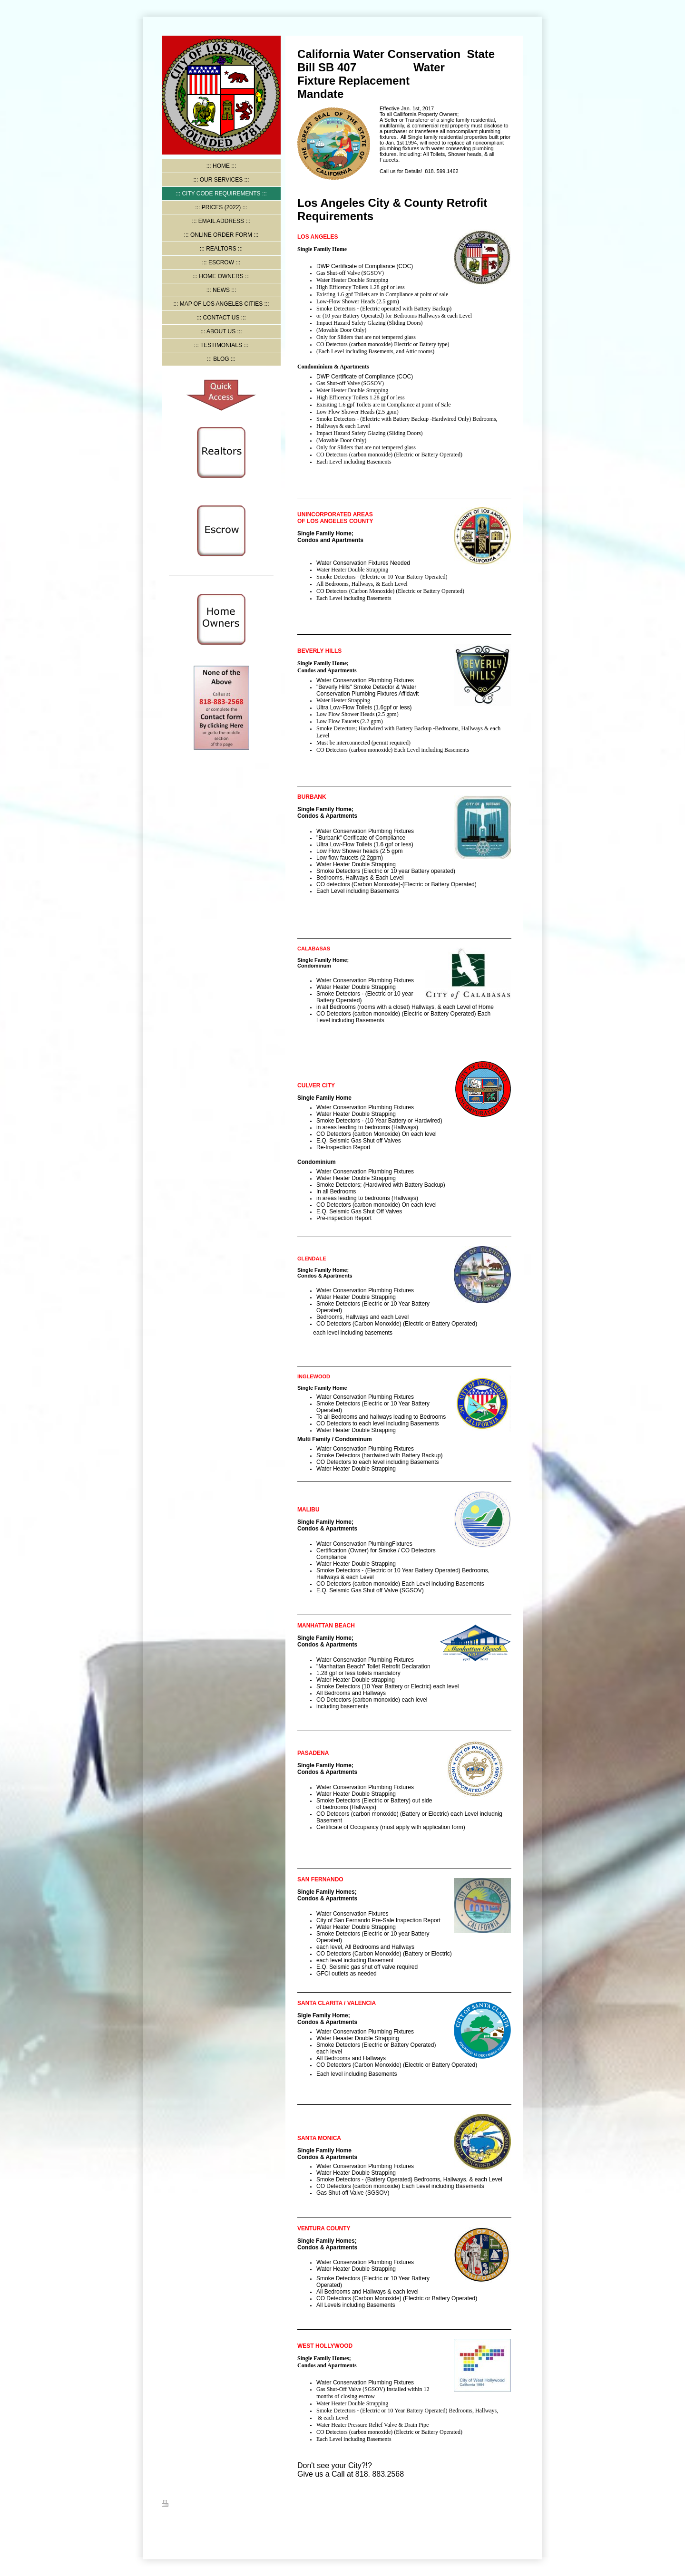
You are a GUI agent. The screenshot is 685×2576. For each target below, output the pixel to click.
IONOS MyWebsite (259, 2526)
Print (173, 2505)
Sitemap (198, 2505)
